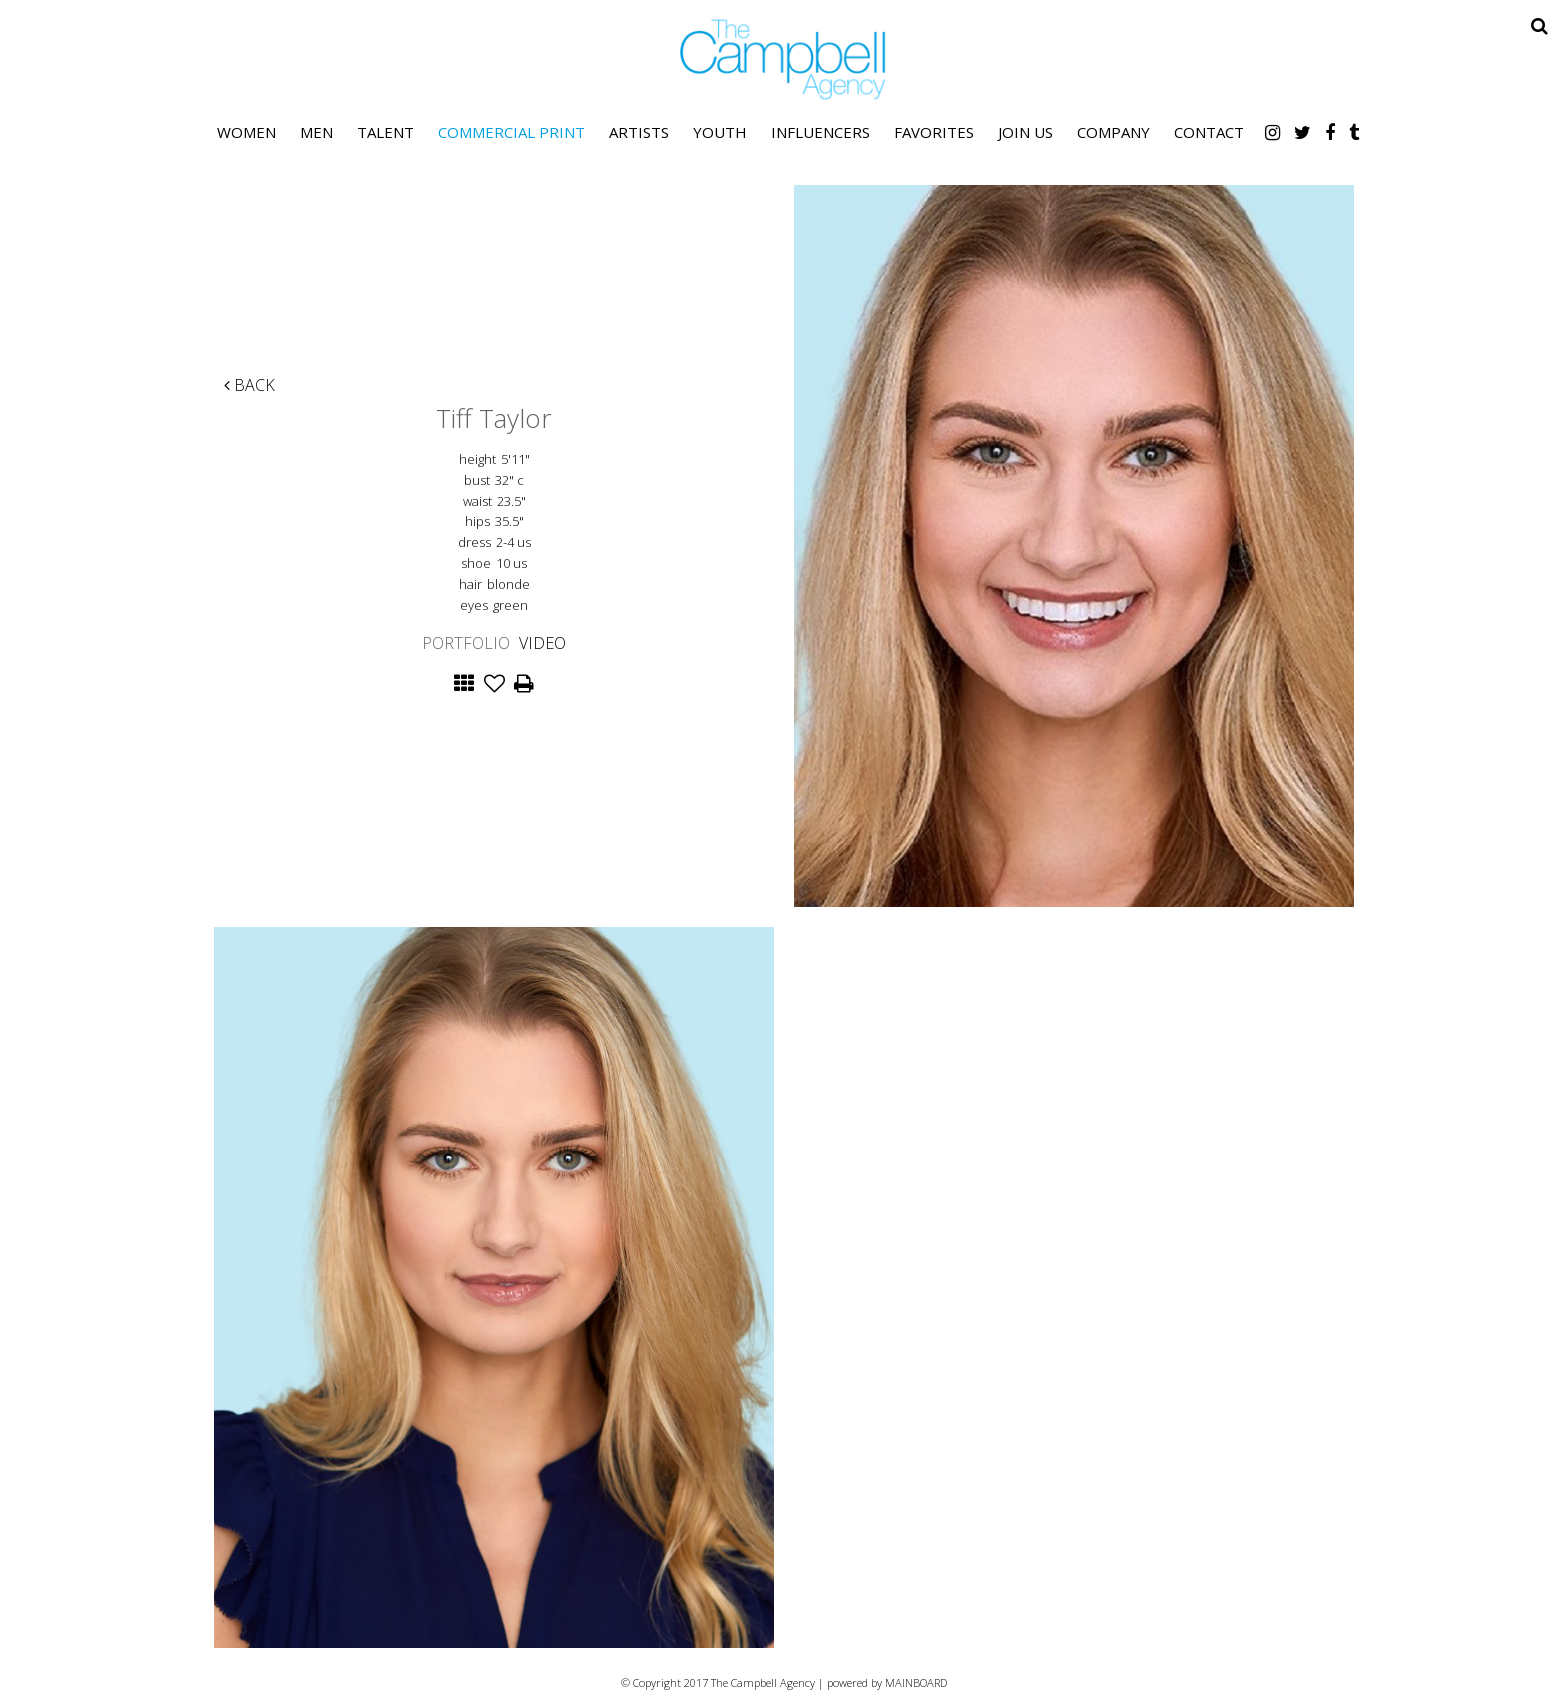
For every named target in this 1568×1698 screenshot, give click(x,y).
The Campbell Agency (784, 59)
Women (246, 132)
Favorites (934, 132)
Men (316, 132)
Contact (1209, 132)
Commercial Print (511, 132)
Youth (720, 132)
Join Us (1025, 132)
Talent (385, 132)
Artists (639, 132)
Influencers (820, 132)
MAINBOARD (916, 1682)
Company (1113, 132)
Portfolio (466, 643)
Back (249, 385)
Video (542, 643)
